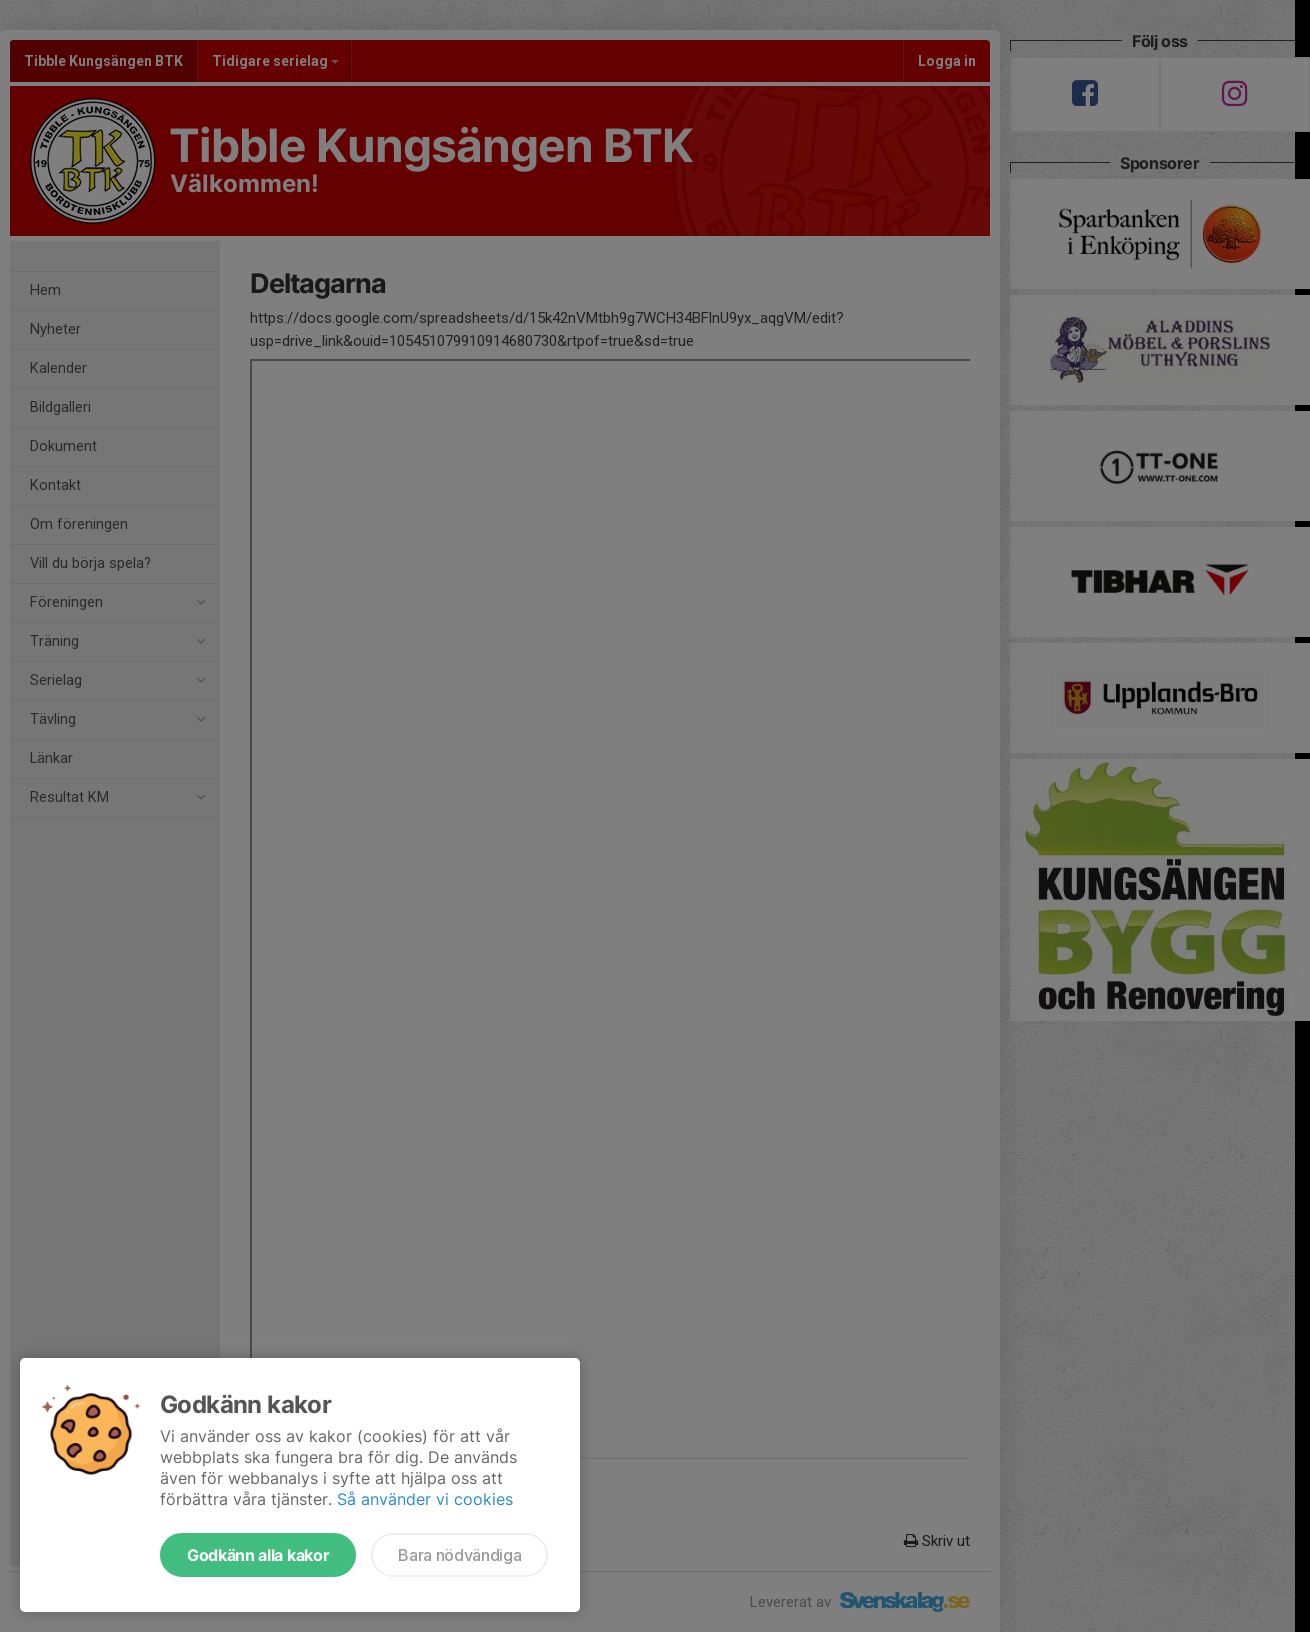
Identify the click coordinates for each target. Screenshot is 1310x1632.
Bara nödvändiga (459, 1555)
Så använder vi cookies (425, 1499)
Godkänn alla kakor (258, 1555)
